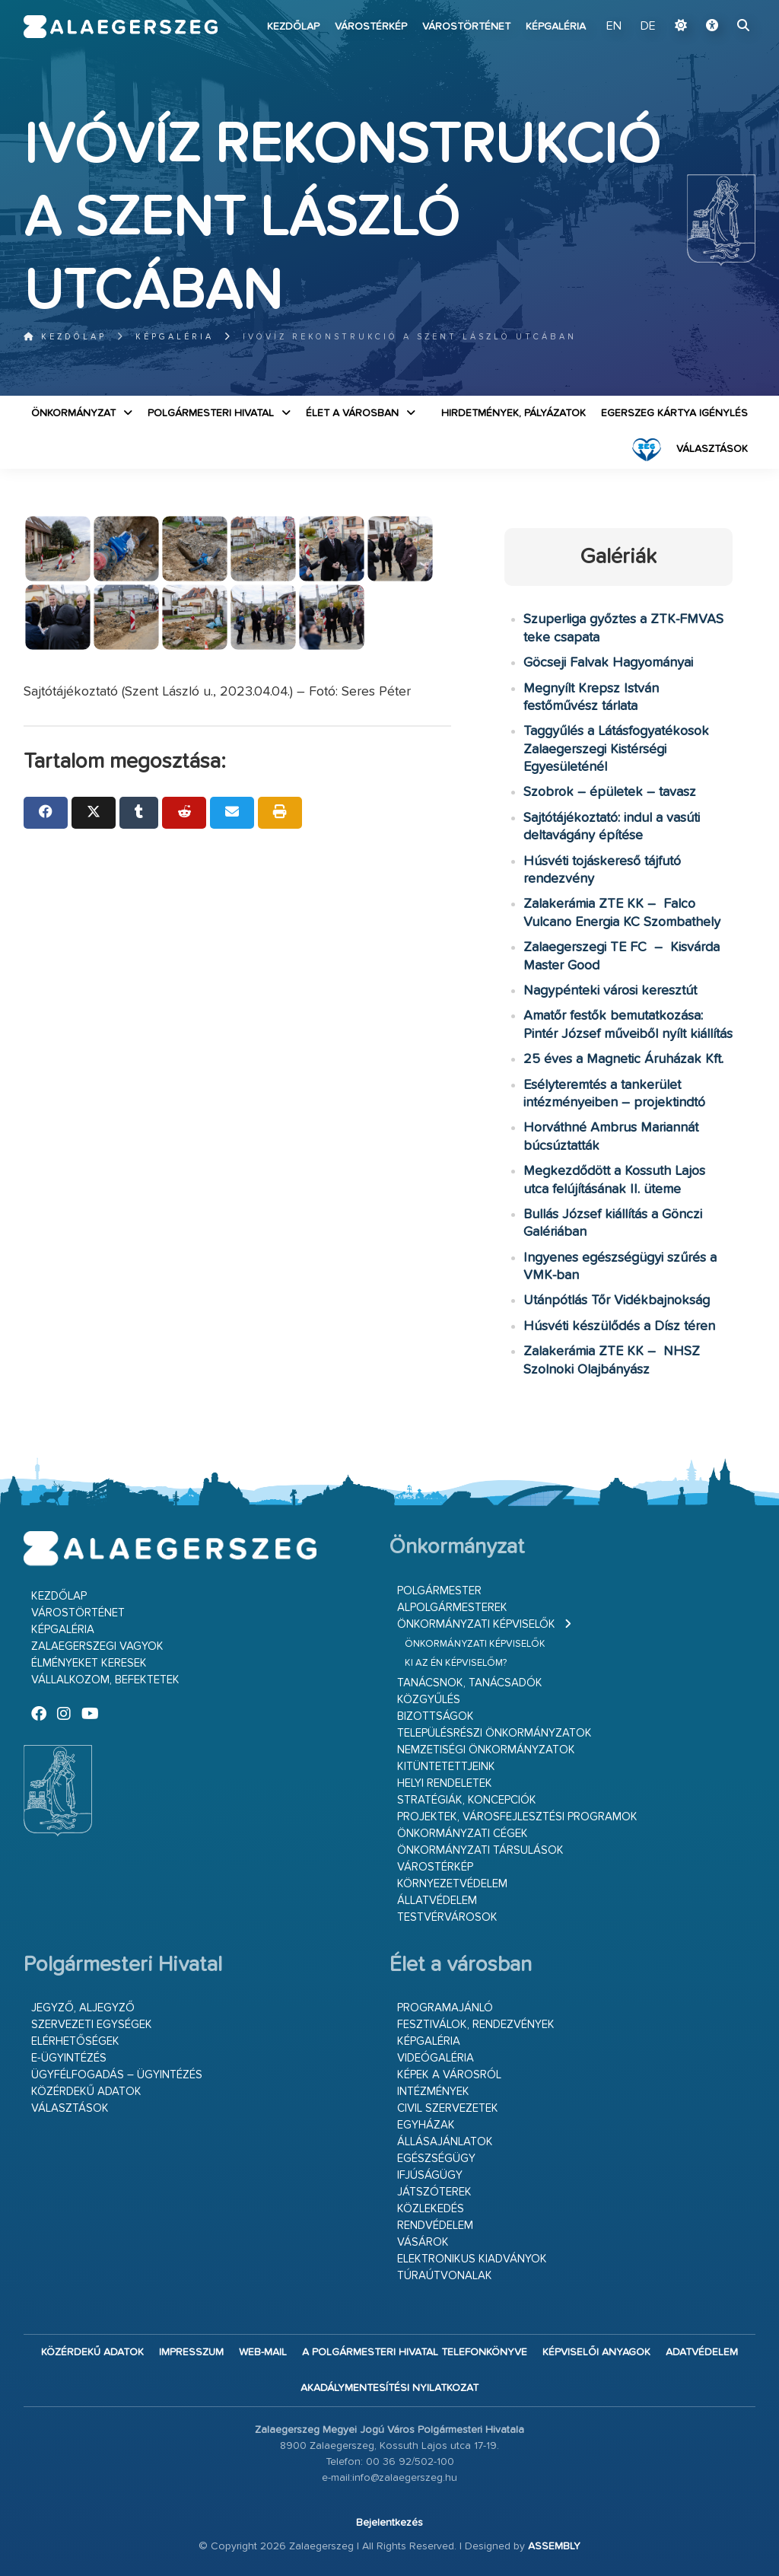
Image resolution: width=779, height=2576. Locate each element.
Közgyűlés (428, 1699)
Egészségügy (436, 2158)
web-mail (263, 2352)
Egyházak (426, 2125)
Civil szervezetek (447, 2108)
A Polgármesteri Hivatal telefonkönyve (414, 2352)
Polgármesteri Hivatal (211, 413)
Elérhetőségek (75, 2041)
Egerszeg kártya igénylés (674, 413)
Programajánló (445, 2008)
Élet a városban (352, 413)
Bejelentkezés (389, 2522)
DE (648, 27)
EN (614, 27)
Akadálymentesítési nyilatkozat (389, 2388)
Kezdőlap (293, 26)
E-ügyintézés (69, 2058)
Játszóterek (434, 2192)
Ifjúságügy (430, 2175)
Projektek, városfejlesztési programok (517, 1817)
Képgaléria (556, 26)
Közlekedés (430, 2209)
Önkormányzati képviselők (476, 1624)
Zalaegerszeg (121, 26)
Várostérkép (371, 26)
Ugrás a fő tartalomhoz (717, 7)
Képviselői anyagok (596, 2352)
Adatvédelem (702, 2352)
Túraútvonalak (444, 2275)
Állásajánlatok (445, 2142)
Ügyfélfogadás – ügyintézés (116, 2075)
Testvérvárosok (447, 1917)
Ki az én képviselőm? (456, 1663)
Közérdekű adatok (86, 2091)
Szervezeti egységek (91, 2024)
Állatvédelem (437, 1900)
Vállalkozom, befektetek (105, 1680)
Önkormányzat (73, 413)
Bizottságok (435, 1716)
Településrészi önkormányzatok (494, 1733)
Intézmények (433, 2091)
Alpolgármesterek (452, 1607)
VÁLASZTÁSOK (712, 449)
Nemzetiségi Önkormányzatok (486, 1750)
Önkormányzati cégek (462, 1833)
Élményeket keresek (89, 1663)
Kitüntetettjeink (446, 1766)
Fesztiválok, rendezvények (476, 2024)
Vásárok (423, 2242)
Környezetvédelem (452, 1884)
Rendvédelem (435, 2225)
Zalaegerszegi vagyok (97, 1646)
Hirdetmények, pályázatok (513, 413)
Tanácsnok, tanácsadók (469, 1683)
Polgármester (439, 1591)
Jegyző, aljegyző (83, 2008)
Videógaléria (435, 2058)
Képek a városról (449, 2075)
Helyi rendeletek (444, 1783)
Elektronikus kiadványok (472, 2259)
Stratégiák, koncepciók (466, 1800)
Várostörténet (466, 26)
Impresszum (191, 2352)
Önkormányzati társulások (480, 1850)
